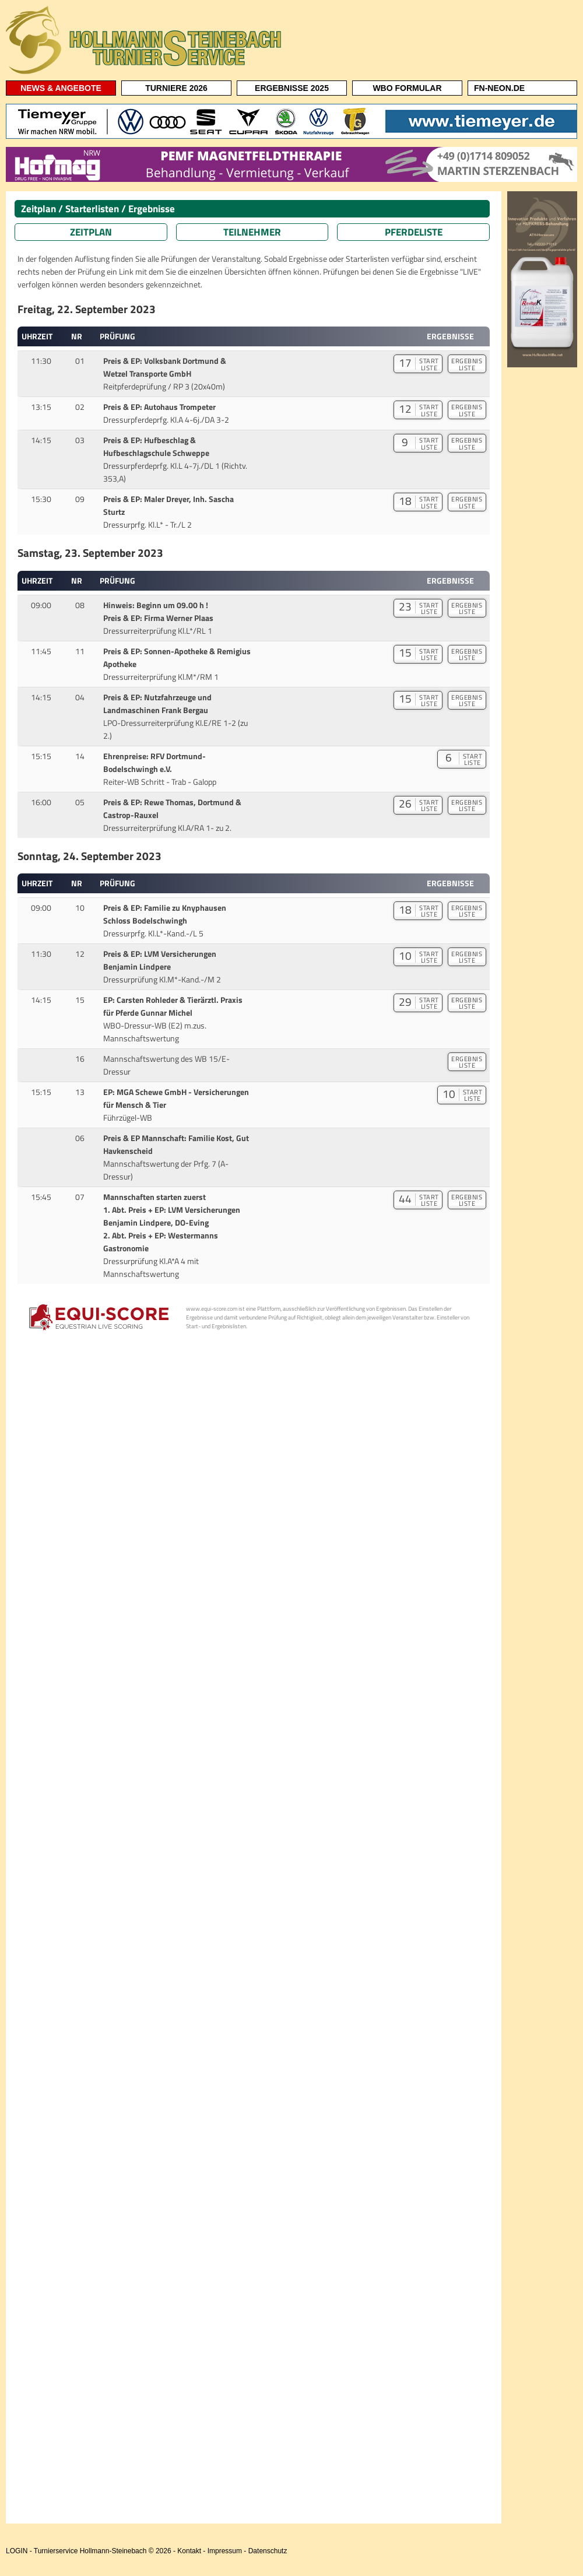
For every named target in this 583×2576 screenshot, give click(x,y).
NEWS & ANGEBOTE (60, 88)
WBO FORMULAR (407, 88)
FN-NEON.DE (499, 88)
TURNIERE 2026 (176, 88)
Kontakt (189, 2551)
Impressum (225, 2551)
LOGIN (16, 2551)
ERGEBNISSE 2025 (292, 88)
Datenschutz (267, 2551)
